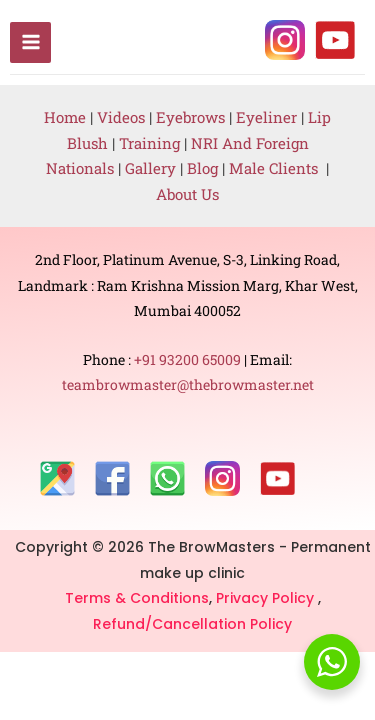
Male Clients (277, 168)
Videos (121, 117)
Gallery (152, 168)
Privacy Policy (267, 598)
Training (149, 143)
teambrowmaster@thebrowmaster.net (188, 384)
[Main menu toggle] (30, 42)
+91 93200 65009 (189, 359)
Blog (202, 168)
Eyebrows (190, 117)
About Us (187, 194)
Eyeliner (266, 117)
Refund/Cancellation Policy (192, 624)
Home (65, 117)
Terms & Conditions (137, 598)
